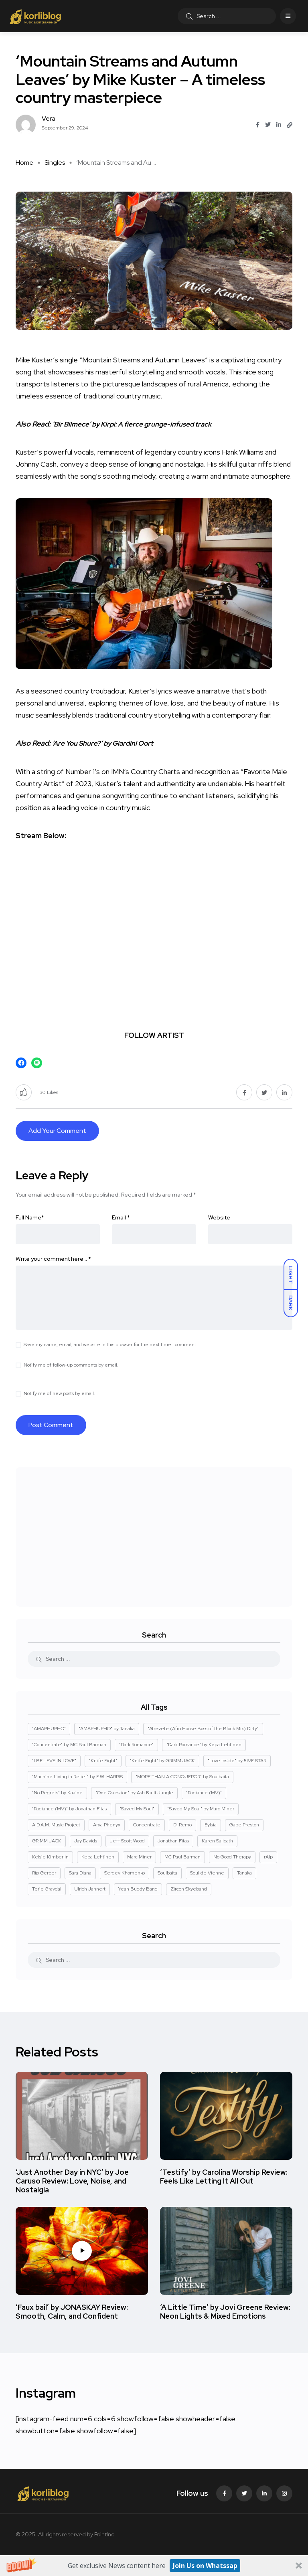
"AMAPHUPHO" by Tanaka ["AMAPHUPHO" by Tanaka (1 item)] (107, 1728)
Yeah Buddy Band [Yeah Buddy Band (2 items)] (138, 1889)
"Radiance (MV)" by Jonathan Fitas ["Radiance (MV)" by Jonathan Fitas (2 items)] (69, 1809)
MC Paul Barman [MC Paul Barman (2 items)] (182, 1857)
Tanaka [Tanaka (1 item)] (244, 1873)
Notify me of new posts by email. (59, 1393)
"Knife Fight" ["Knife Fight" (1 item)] (103, 1760)
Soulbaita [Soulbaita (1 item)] (167, 1873)
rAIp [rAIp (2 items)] (268, 1857)
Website (219, 1217)
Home (24, 162)
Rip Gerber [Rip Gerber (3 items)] (44, 1873)
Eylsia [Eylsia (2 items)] (211, 1825)
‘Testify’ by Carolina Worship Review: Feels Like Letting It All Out (224, 2177)
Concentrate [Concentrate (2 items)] (146, 1825)
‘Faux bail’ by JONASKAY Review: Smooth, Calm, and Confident (72, 2312)
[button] (154, 2565)
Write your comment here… (53, 1258)
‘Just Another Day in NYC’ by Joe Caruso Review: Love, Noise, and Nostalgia (72, 2181)
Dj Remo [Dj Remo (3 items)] (182, 1825)
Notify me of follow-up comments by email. (71, 1365)
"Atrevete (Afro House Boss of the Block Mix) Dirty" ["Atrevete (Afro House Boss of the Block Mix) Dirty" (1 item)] (203, 1728)
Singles (55, 162)
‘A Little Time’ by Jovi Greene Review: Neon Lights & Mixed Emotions (225, 2312)
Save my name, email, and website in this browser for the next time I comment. (110, 1344)
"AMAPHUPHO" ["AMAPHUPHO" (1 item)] (49, 1728)
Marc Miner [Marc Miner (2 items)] (139, 1857)
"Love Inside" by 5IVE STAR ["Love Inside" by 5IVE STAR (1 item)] (237, 1760)
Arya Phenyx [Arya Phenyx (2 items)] (106, 1825)
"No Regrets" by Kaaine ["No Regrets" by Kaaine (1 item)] (57, 1792)
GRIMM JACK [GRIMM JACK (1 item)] (46, 1841)
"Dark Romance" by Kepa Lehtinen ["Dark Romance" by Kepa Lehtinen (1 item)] (203, 1744)
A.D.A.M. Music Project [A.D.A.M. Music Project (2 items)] (56, 1825)
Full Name (30, 1217)
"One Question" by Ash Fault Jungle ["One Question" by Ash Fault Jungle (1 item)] (134, 1792)
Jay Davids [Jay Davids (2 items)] (85, 1841)
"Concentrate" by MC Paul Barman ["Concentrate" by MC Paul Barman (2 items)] (69, 1744)
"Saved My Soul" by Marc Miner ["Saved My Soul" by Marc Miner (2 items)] (200, 1809)
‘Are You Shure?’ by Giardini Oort (106, 743)
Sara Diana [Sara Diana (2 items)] (80, 1873)
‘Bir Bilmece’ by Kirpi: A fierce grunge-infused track (136, 424)
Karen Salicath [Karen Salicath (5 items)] (217, 1841)
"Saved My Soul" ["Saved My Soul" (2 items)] (137, 1809)
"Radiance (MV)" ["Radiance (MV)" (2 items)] (204, 1792)
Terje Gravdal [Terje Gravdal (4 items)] (46, 1889)
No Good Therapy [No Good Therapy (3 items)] (232, 1857)
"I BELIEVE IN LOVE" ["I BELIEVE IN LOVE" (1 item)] (54, 1760)
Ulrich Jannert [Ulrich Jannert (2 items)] (89, 1889)
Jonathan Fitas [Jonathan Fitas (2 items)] (173, 1841)
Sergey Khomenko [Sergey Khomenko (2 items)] (124, 1873)
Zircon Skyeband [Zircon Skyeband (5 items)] (188, 1889)
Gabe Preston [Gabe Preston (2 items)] (244, 1825)
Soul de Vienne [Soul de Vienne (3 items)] (207, 1873)
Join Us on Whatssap (205, 2565)
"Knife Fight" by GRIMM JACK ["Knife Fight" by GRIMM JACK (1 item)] (162, 1760)
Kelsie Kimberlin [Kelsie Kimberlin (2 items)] (50, 1857)
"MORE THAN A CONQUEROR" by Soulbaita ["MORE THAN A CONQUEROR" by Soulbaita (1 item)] (182, 1776)
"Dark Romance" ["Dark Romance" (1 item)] (136, 1744)
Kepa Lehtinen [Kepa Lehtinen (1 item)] (97, 1857)
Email (121, 1217)
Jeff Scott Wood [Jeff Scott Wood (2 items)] (127, 1841)
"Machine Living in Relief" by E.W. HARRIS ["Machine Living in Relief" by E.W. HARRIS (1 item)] (77, 1776)
